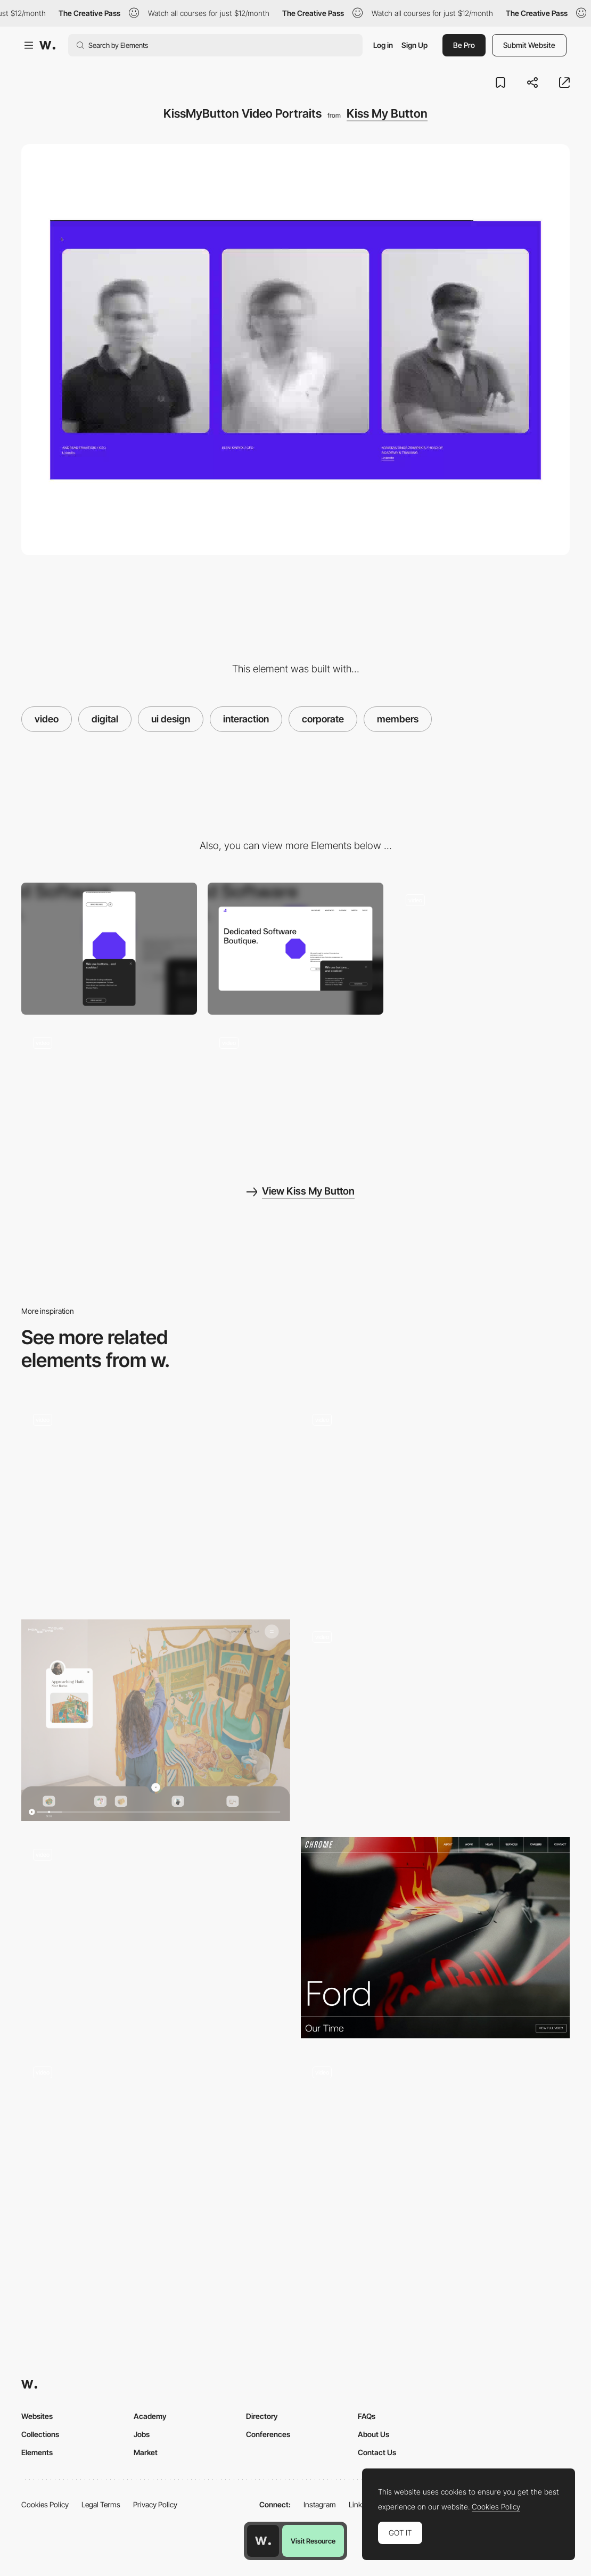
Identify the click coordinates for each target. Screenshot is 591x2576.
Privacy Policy (155, 2504)
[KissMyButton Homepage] (482, 949)
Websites (37, 2416)
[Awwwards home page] (263, 2541)
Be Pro (464, 45)
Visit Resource (313, 2541)
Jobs (142, 2434)
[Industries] (155, 1938)
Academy (150, 2416)
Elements (37, 2452)
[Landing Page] (435, 1720)
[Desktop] (295, 949)
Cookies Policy (45, 2504)
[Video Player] (435, 1502)
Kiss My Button (387, 113)
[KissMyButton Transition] (109, 1091)
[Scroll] (155, 2155)
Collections (40, 2434)
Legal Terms (100, 2504)
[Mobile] (109, 949)
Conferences (268, 2434)
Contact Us (377, 2452)
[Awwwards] (47, 45)
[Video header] (155, 1502)
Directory (262, 2416)
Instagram (319, 2504)
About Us (373, 2434)
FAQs (366, 2416)
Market (146, 2452)
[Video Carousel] (435, 2155)
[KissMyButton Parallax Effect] (295, 1091)
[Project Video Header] (435, 1938)
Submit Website (529, 45)
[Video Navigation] (155, 1720)
